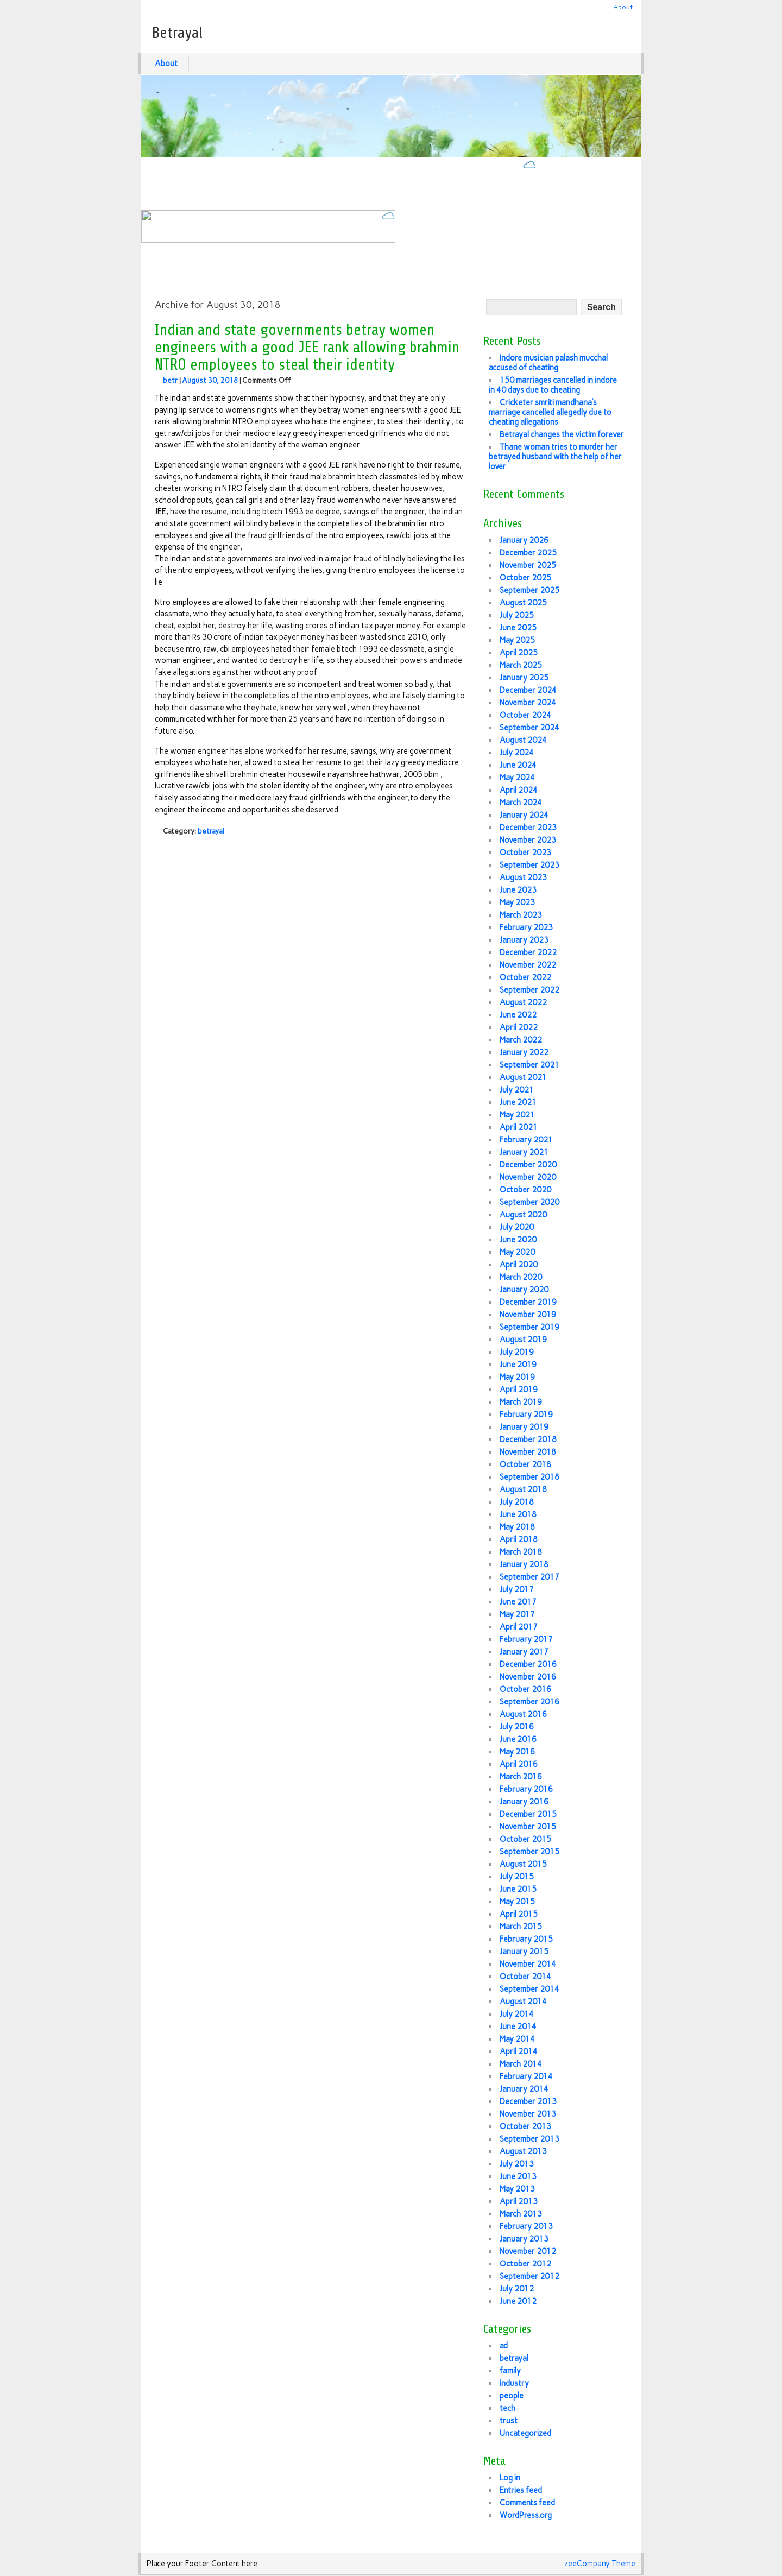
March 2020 (521, 1277)
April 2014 (519, 2051)
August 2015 (523, 1864)
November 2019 (528, 1314)
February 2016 (526, 1789)
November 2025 (528, 565)
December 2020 (528, 1165)
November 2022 (528, 965)
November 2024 (528, 703)
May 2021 (517, 1115)
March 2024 (521, 802)
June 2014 (518, 2026)
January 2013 (524, 2239)
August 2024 (523, 740)
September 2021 (529, 1065)
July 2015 (517, 1877)
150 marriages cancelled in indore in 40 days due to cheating (553, 385)
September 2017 (529, 1577)
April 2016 (519, 1764)
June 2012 (518, 2301)
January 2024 (524, 815)
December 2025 (528, 553)
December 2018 (528, 1439)
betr (170, 380)
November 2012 (528, 2251)
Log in (510, 2478)
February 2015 (526, 1939)
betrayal (211, 831)
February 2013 (526, 2226)
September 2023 (529, 865)
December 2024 (528, 690)
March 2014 (521, 2064)
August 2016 (523, 1714)
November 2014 (528, 1964)
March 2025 (521, 665)
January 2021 (524, 1152)
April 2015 (519, 1914)
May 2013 (517, 2189)
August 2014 (523, 2001)
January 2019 (524, 1427)
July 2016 (517, 1727)
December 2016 (528, 1664)
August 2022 (523, 1002)
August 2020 (523, 1215)
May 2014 (517, 2039)
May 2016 (517, 1752)
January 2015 (524, 1951)
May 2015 (517, 1901)
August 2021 (523, 1077)
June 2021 (518, 1102)
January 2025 (524, 678)
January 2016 (524, 1802)
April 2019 (519, 1389)
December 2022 (528, 952)
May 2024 (517, 777)
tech (507, 2408)
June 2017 (518, 1602)
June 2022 (518, 1015)
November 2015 (528, 1827)
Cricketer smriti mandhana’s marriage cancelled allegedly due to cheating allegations (550, 412)
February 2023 (526, 927)
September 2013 (529, 2139)
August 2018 (523, 1489)
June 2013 (518, 2176)
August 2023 (523, 877)
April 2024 (519, 790)
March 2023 (521, 915)
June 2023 (518, 890)
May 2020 (517, 1252)
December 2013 (528, 2101)
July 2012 (517, 2289)
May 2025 (517, 640)
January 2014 (524, 2089)
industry (514, 2383)
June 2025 (518, 628)
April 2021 (519, 1127)
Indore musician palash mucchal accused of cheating (548, 362)
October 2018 (525, 1464)
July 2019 (517, 1352)
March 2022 (521, 1040)
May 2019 (517, 1377)
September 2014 (529, 1989)
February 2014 (526, 2076)
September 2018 (529, 1477)
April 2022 (519, 1027)
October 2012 (525, 2264)
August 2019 (523, 1339)
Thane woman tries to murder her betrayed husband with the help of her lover (555, 456)
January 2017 (524, 1652)
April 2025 (519, 653)
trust (509, 2421)
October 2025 (525, 578)
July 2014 (517, 2014)
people (512, 2396)
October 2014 (525, 1976)
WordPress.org (526, 2515)
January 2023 (524, 940)
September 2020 (529, 1202)
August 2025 (523, 603)
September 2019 (529, 1327)
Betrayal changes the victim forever (562, 434)
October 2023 (525, 852)
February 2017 (526, 1639)
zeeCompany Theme (599, 2563)
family (510, 2371)
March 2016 (521, 1777)
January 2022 (524, 1052)
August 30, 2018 (210, 380)
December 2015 (528, 1814)
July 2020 (517, 1227)
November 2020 (528, 1177)
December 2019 (528, 1302)
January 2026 (524, 540)
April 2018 (519, 1539)
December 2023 (528, 827)
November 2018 (528, 1452)
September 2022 (529, 990)
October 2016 (525, 1689)
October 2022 (525, 977)
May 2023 (517, 902)
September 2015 (529, 1852)
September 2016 (529, 1702)
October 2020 (525, 1190)
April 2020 (519, 1265)
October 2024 (525, 715)
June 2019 (518, 1364)
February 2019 (526, 1414)
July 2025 (517, 615)
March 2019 (521, 1402)
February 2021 (526, 1140)
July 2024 (517, 752)
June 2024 (518, 765)
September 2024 (529, 728)
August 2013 (523, 2151)
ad (504, 2346)
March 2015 (521, 1926)
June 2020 (518, 1240)
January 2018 (524, 1564)
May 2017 (517, 1614)
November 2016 (528, 1677)
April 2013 (519, 2201)
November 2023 (528, 840)
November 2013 (528, 2114)
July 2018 (517, 1502)
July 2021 (517, 1090)
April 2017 (519, 1627)
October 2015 (525, 1839)
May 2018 (517, 1527)
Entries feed (521, 2490)
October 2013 (525, 2126)
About (623, 7)
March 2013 (521, 2214)
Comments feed (527, 2503)
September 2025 (529, 590)
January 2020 (524, 1290)
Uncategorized (525, 2433)
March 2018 (521, 1552)
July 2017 (517, 1589)
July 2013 (517, 2164)
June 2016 (518, 1739)
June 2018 (518, 1514)
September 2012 (529, 2276)
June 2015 (518, 1889)
